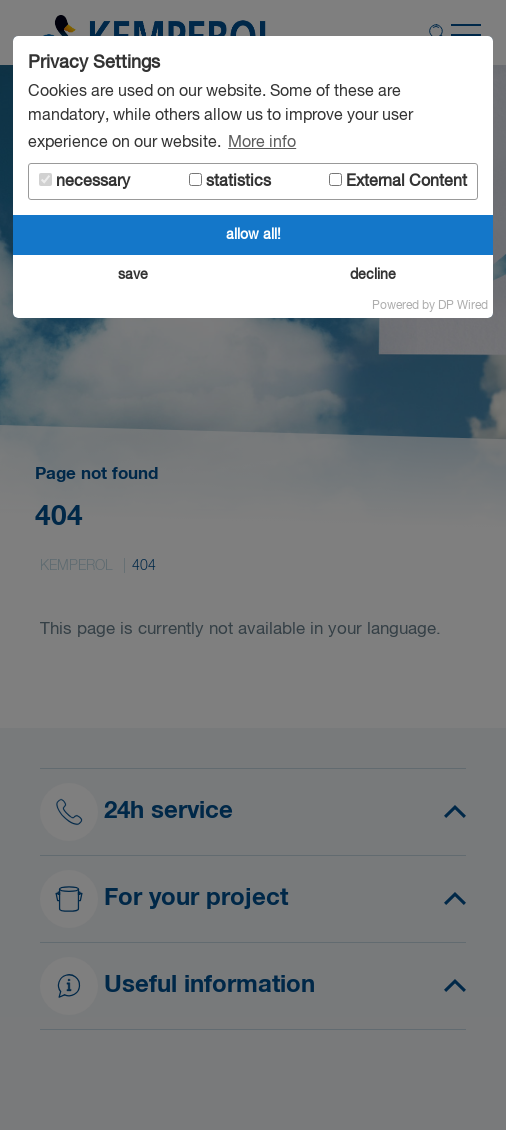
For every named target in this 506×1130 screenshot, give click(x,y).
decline (373, 275)
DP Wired (463, 306)
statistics (230, 181)
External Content (398, 181)
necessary (84, 181)
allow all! (253, 235)
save (133, 275)
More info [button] (262, 143)
